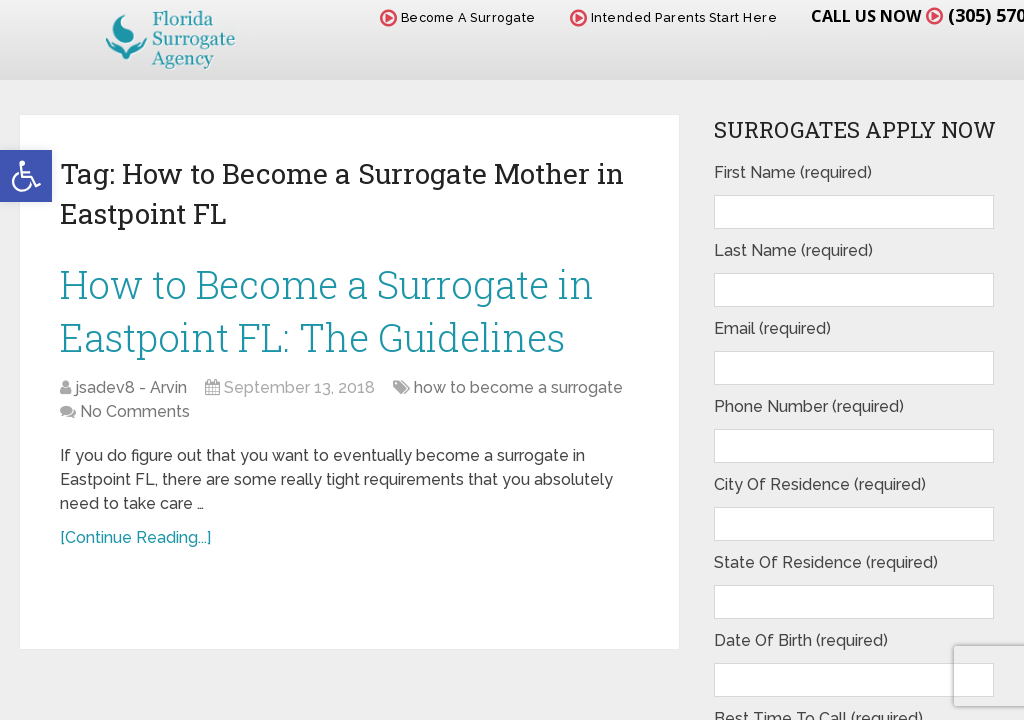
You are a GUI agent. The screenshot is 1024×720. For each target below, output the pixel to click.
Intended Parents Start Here (674, 17)
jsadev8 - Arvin (131, 387)
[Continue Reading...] (135, 537)
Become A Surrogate (458, 17)
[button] (26, 176)
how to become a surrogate (518, 387)
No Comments (135, 411)
